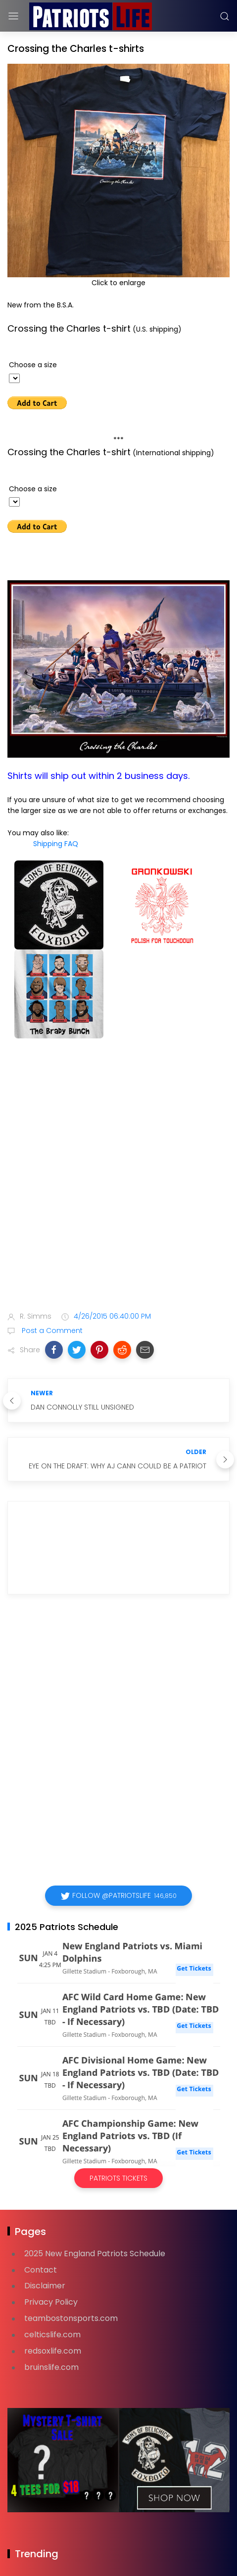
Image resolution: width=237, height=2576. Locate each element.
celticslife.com (52, 2334)
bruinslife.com (51, 2367)
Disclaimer (44, 2285)
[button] (54, 1350)
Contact (40, 2269)
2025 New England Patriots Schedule (94, 2253)
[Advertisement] (118, 1176)
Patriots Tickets (118, 2178)
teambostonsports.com (71, 2318)
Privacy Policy (51, 2302)
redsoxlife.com (52, 2351)
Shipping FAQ (55, 844)
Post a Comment (51, 1330)
